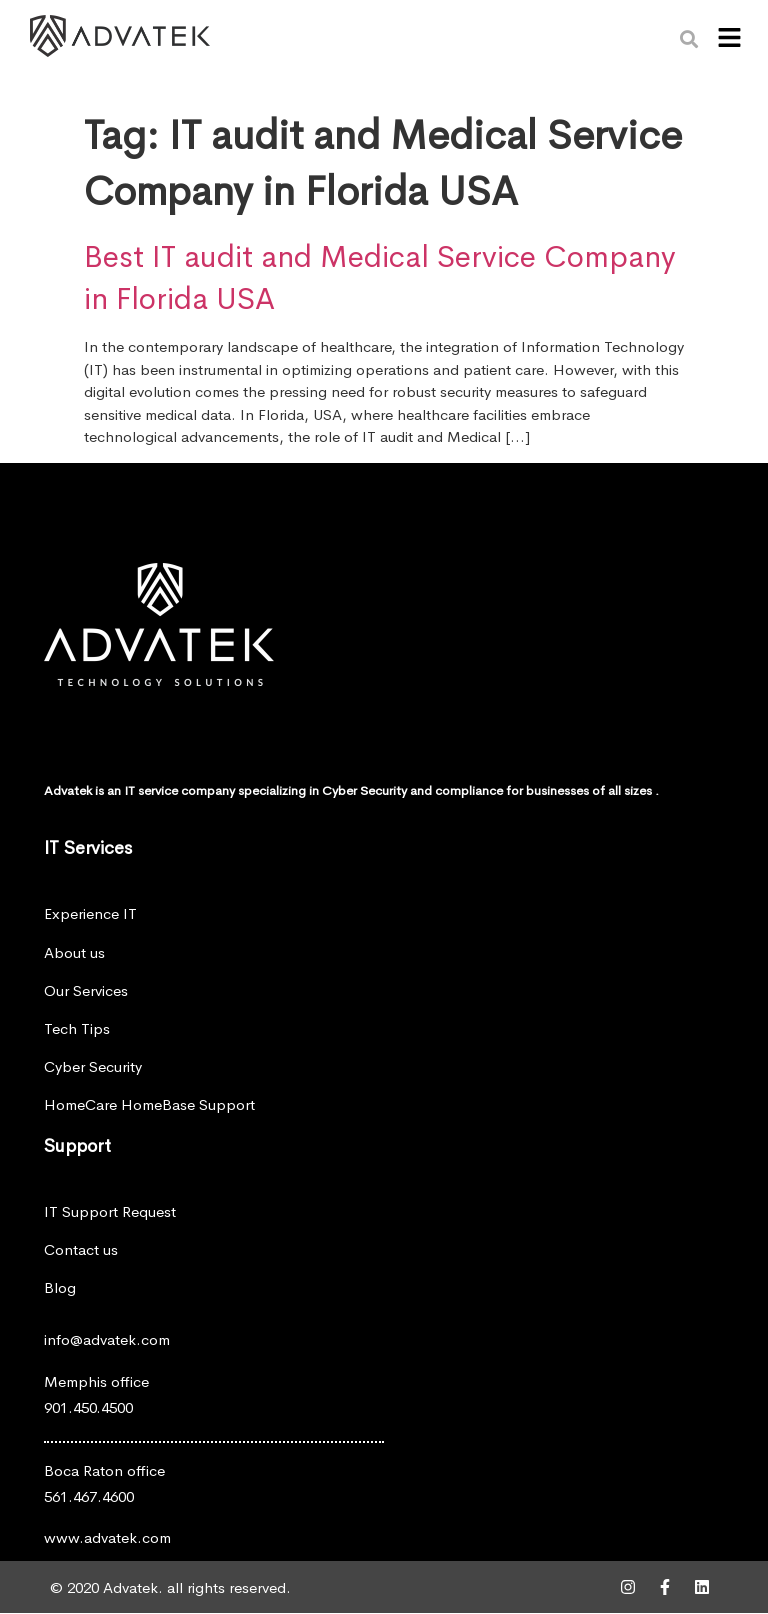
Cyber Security (93, 1066)
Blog (60, 1287)
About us (74, 952)
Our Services (86, 990)
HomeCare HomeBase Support (149, 1104)
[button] (729, 39)
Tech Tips (77, 1028)
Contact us (81, 1249)
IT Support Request (110, 1211)
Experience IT (90, 913)
